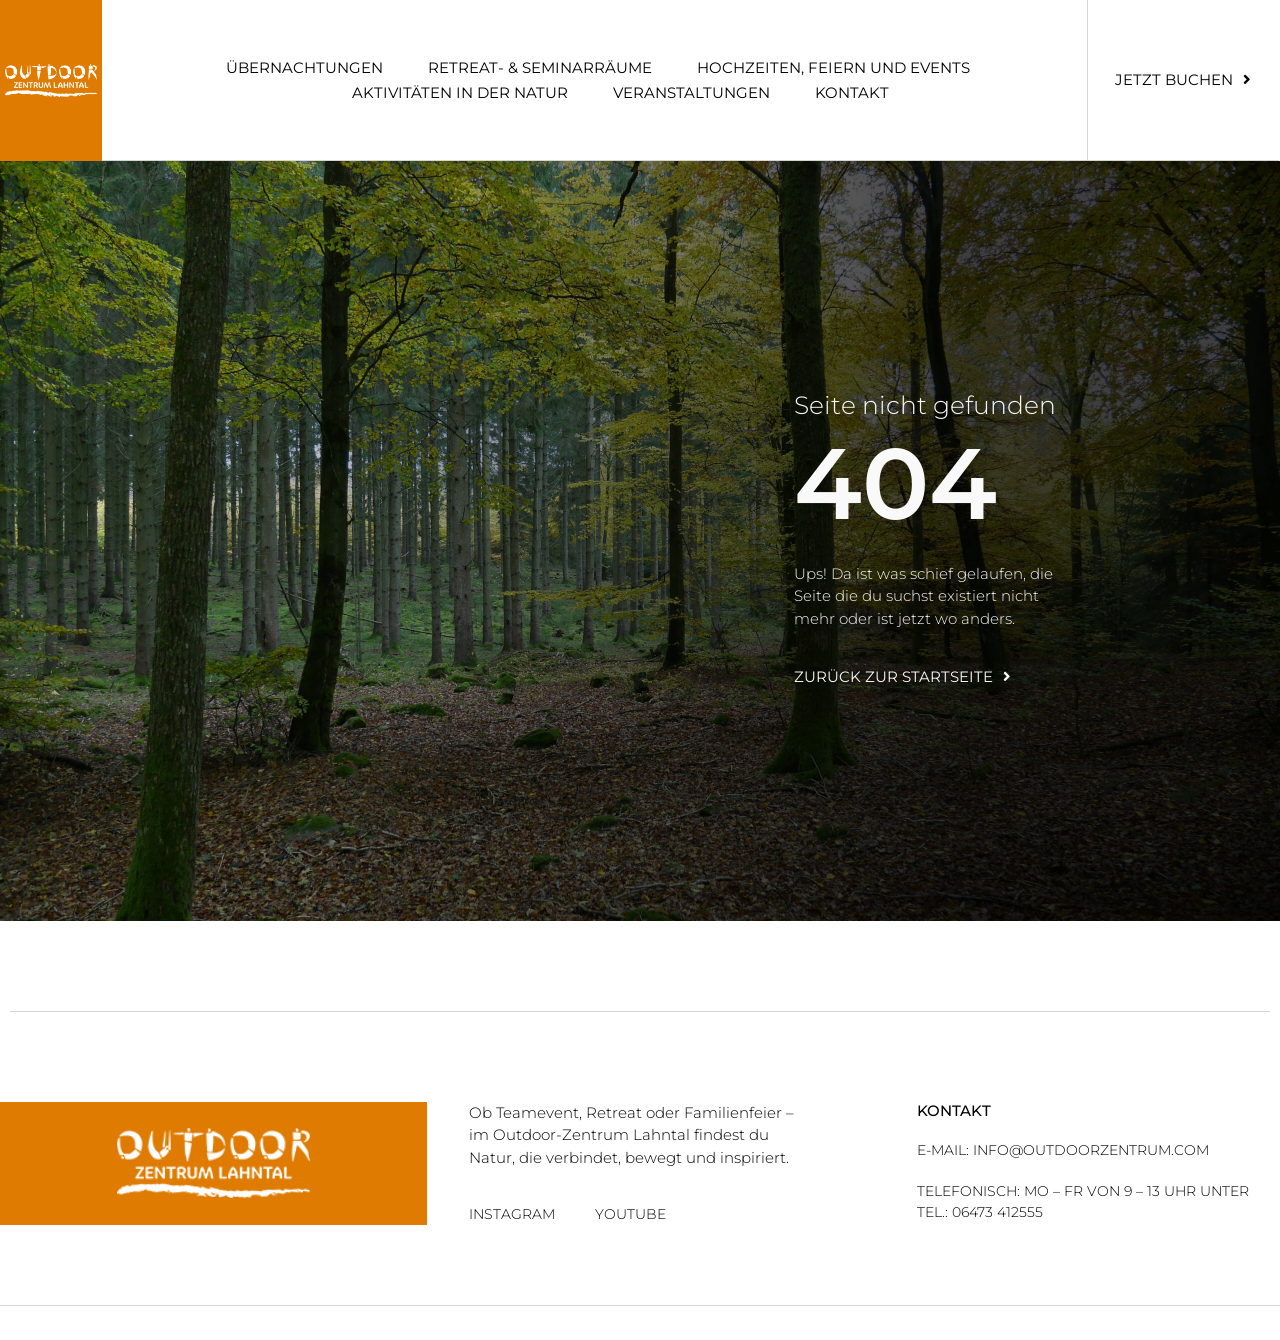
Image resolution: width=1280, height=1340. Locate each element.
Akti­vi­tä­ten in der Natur (460, 92)
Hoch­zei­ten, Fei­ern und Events (833, 67)
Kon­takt (852, 92)
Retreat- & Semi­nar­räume (540, 67)
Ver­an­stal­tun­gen (691, 92)
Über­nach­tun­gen (304, 67)
